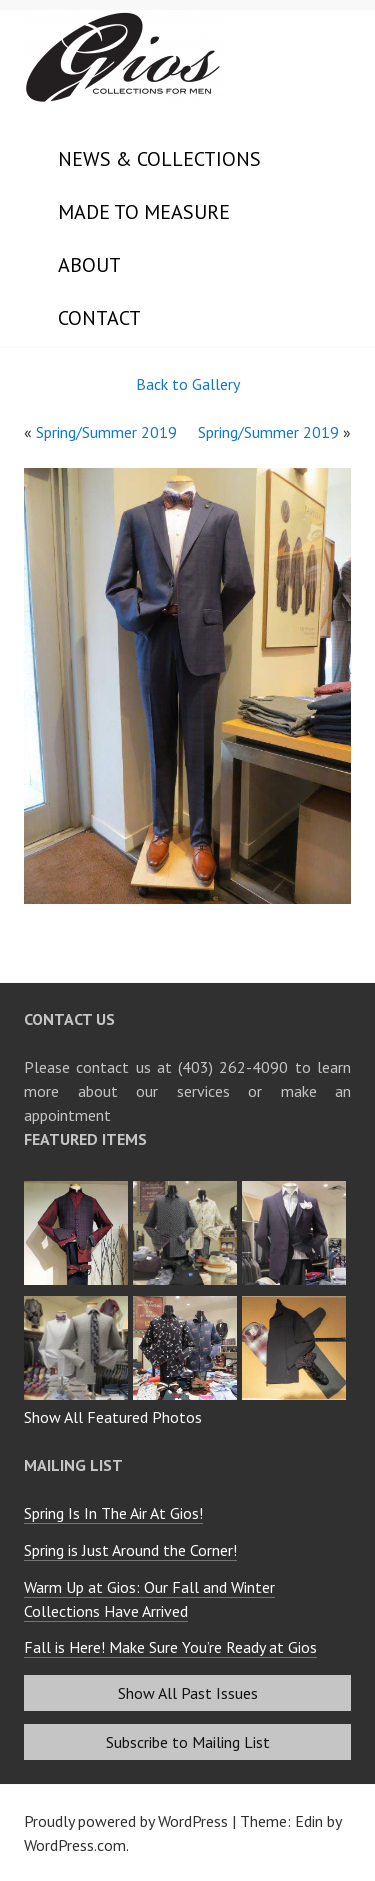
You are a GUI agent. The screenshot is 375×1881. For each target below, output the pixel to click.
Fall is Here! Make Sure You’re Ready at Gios (170, 1647)
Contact (99, 318)
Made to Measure (144, 212)
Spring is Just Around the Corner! (130, 1550)
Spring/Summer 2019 (106, 432)
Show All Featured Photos (113, 1417)
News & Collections (159, 159)
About (89, 265)
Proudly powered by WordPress (126, 1821)
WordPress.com (75, 1845)
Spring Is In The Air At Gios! (113, 1513)
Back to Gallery (188, 384)
